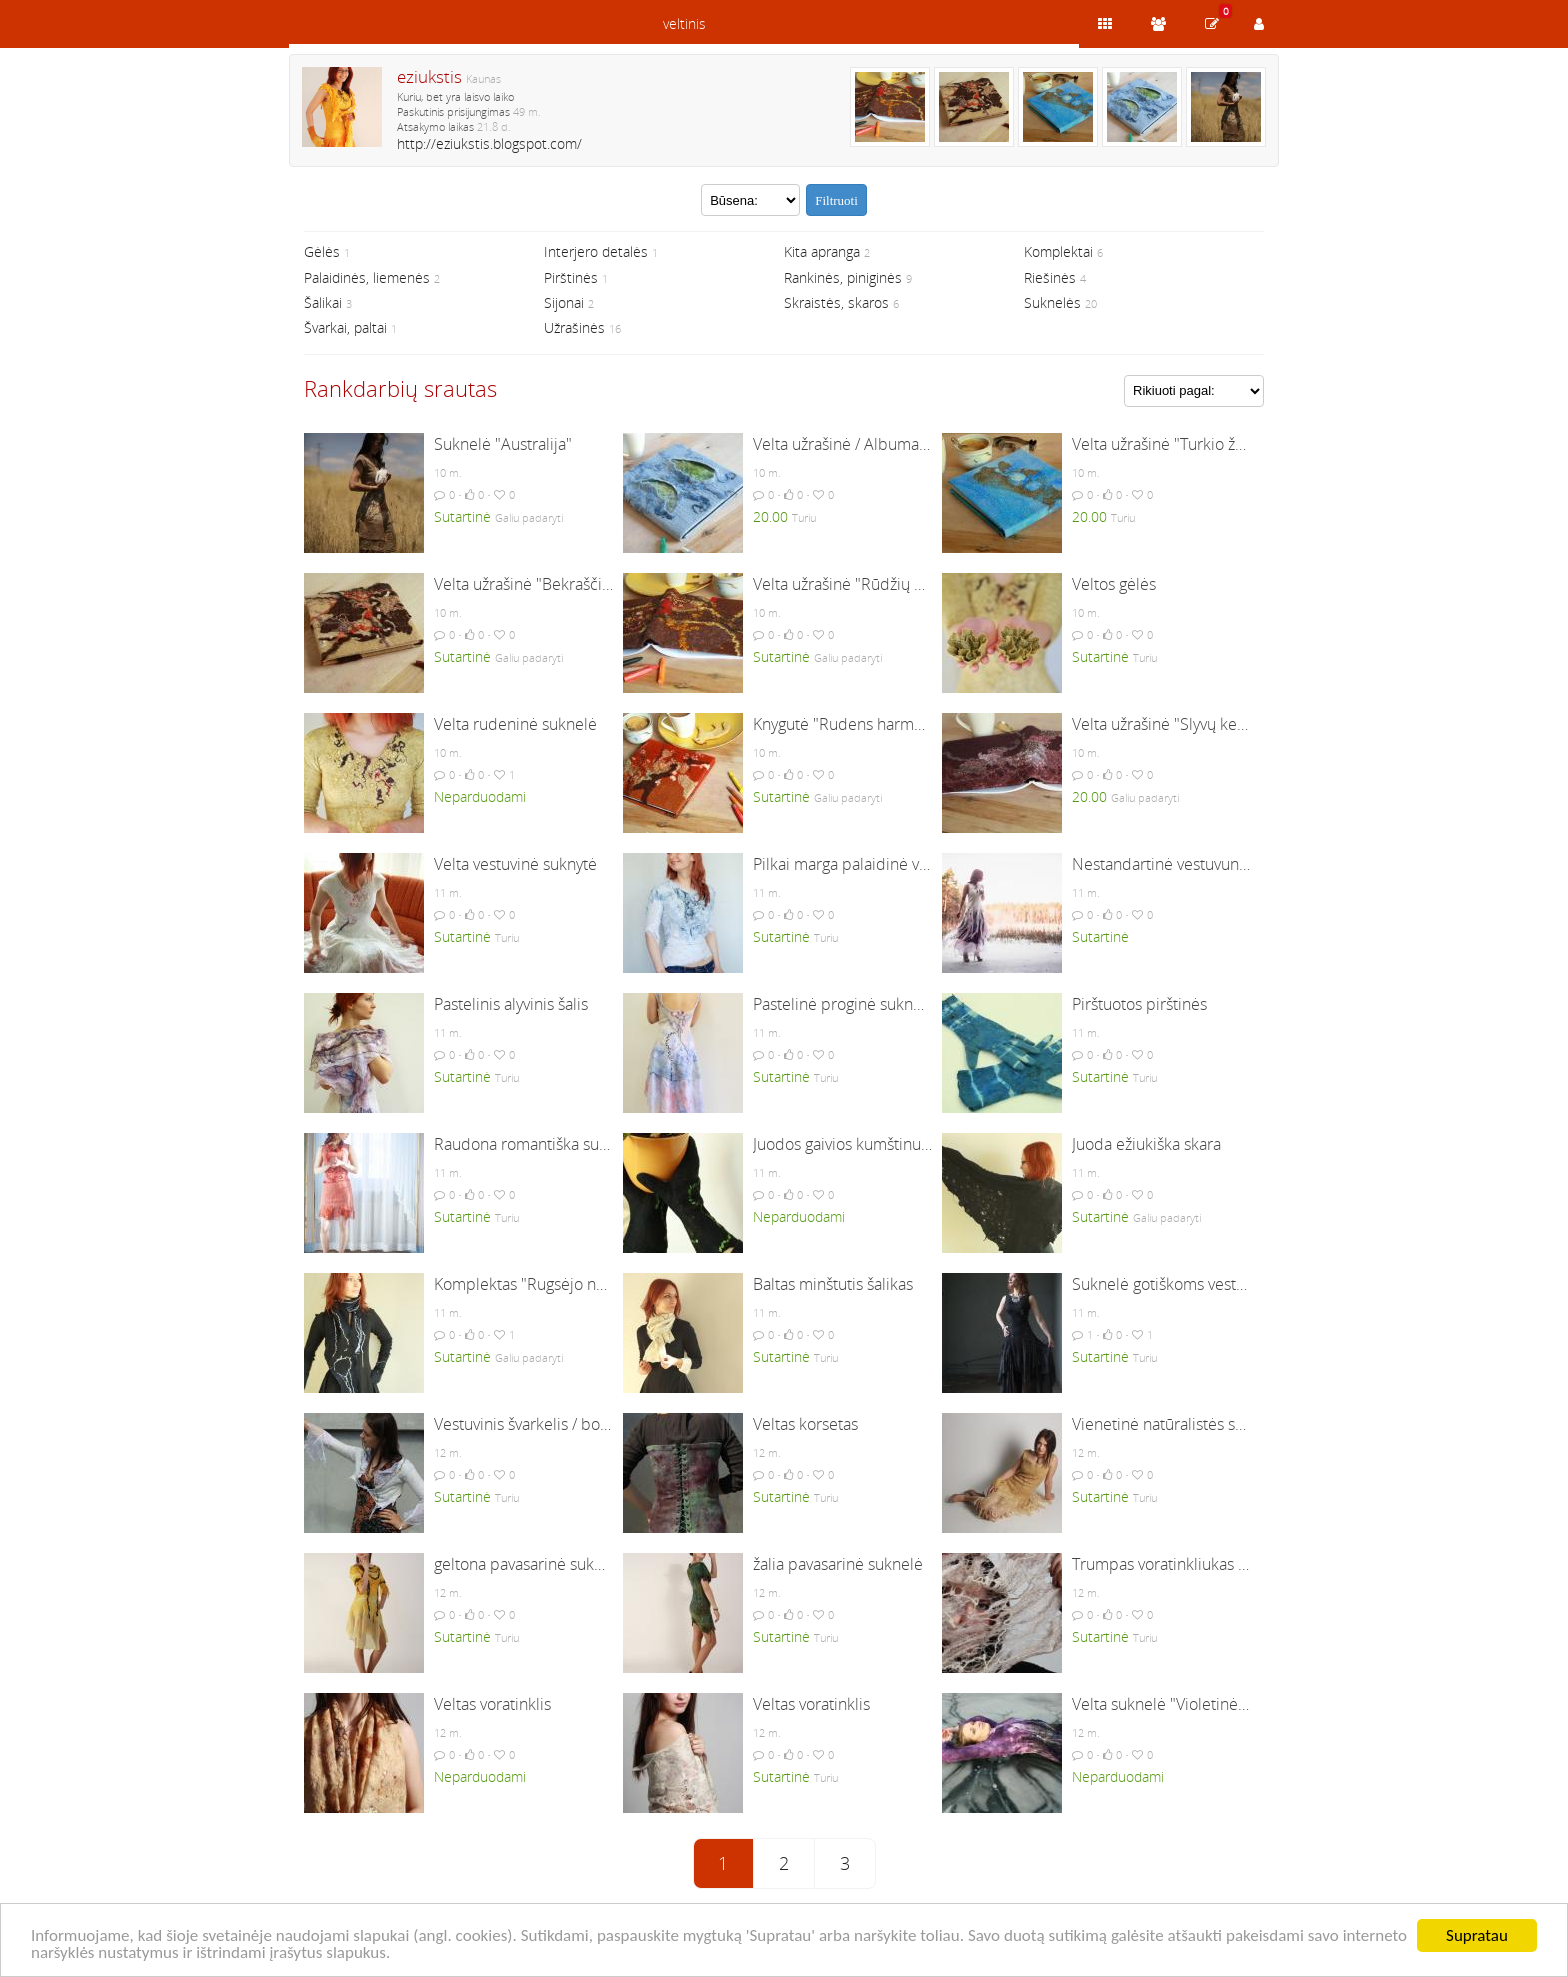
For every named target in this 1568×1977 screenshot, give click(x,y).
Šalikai (323, 302)
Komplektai (1058, 251)
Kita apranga (822, 251)
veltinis (684, 23)
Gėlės (322, 251)
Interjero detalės (596, 251)
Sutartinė (462, 516)
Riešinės (1050, 277)
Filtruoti (836, 200)
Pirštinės (571, 277)
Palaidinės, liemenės (367, 277)
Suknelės (1052, 302)
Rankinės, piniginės (843, 277)
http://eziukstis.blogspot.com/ (489, 143)
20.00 (770, 516)
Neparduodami (480, 796)
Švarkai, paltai (345, 327)
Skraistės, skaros (836, 302)
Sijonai (564, 302)
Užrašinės (574, 327)
